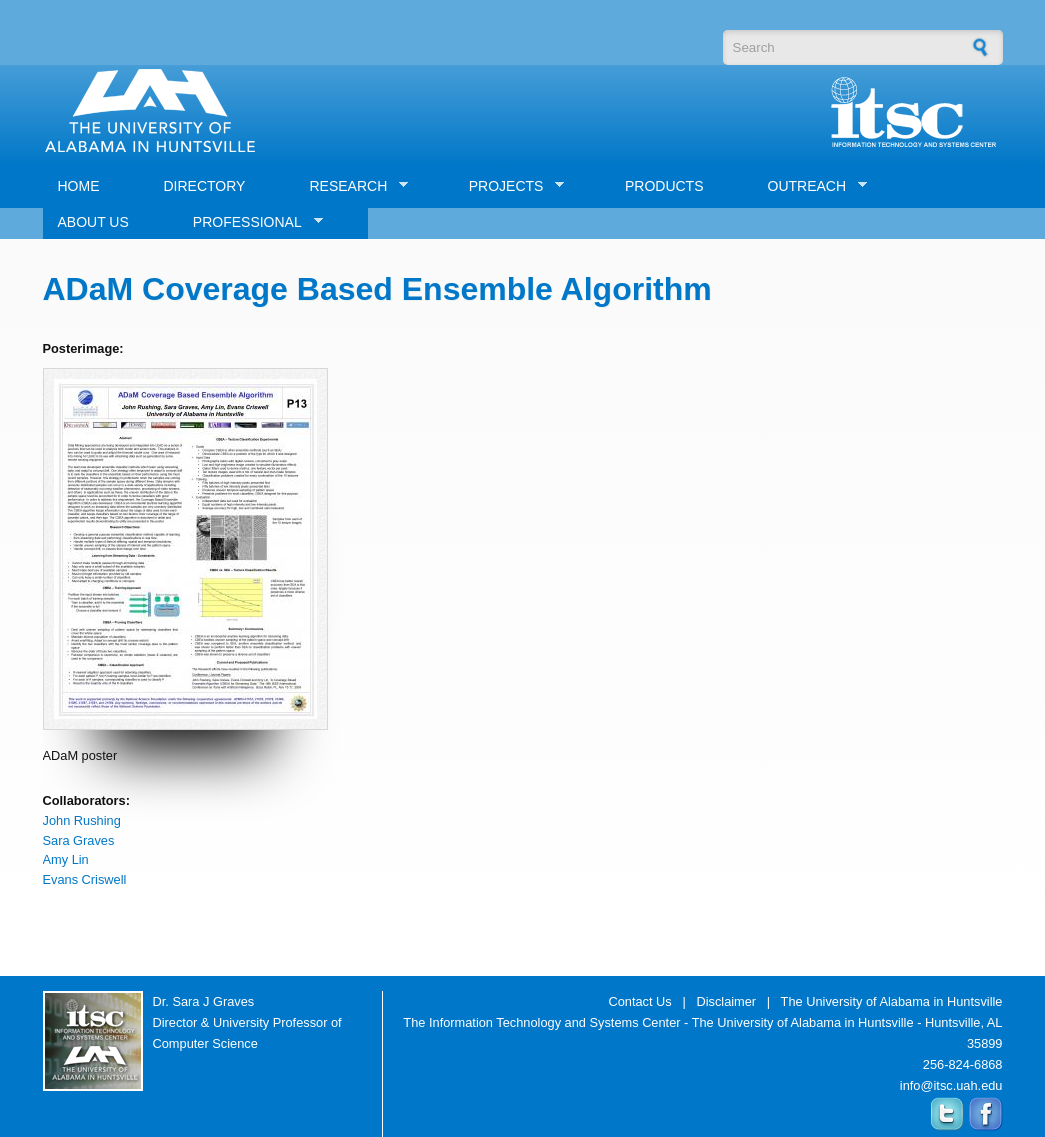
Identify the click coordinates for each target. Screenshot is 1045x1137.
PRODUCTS (664, 186)
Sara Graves (79, 840)
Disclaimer (726, 1001)
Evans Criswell (85, 879)
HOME (79, 186)
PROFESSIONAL (250, 222)
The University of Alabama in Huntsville (892, 1001)
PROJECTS (509, 186)
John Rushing (82, 820)
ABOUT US (93, 222)
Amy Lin (66, 859)
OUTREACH (810, 186)
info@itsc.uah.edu (951, 1085)
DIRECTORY (205, 186)
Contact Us (639, 1001)
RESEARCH (351, 186)
